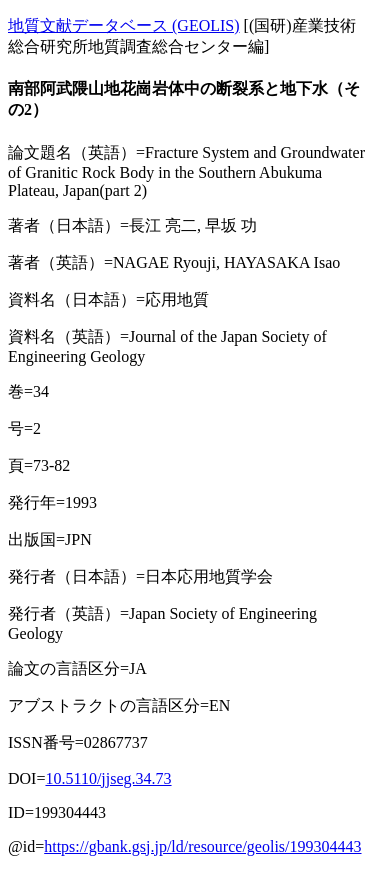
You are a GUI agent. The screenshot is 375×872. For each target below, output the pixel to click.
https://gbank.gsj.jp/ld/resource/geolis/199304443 (202, 846)
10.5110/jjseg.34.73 (108, 778)
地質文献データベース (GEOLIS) (124, 25)
